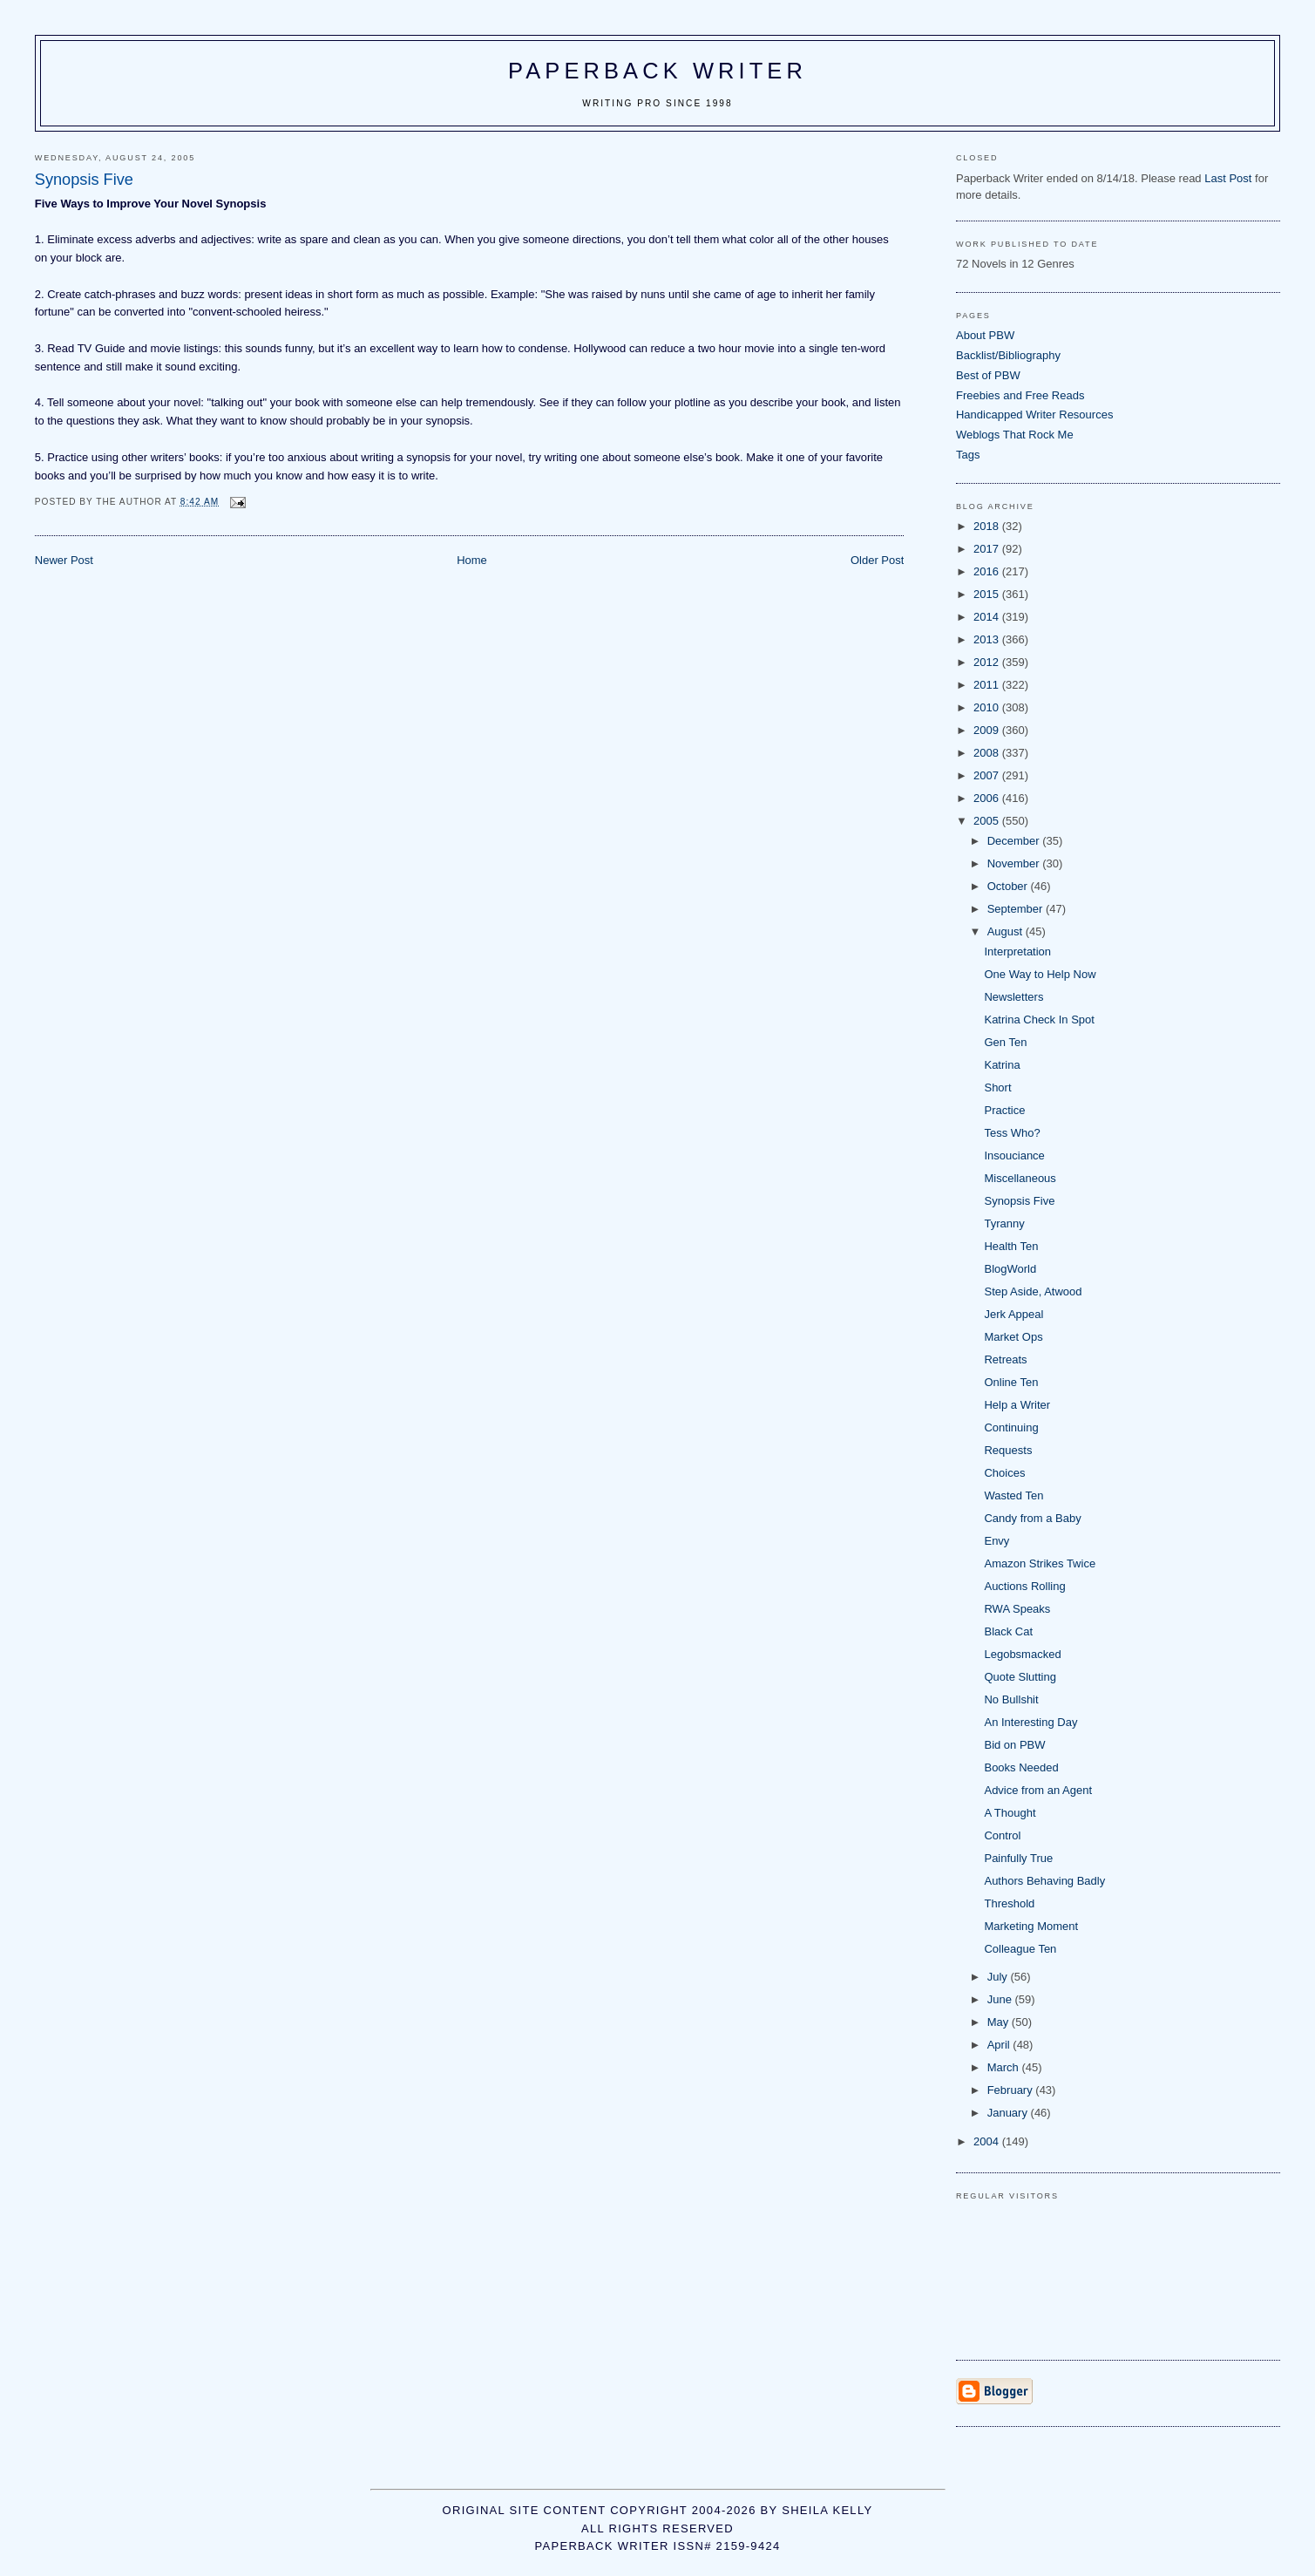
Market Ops (1013, 1336)
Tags (967, 454)
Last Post (1227, 178)
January (1009, 2112)
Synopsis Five (1019, 1200)
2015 (987, 594)
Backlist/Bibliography (1008, 355)
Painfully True (1018, 1858)
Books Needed (1021, 1767)
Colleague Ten (1020, 1948)
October (1009, 886)
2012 (987, 662)
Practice (1004, 1110)
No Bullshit (1011, 1699)
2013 (987, 639)
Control (1002, 1835)
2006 (987, 798)
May (999, 2022)
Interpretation (1017, 951)
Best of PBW (988, 375)
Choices (1004, 1472)
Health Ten (1011, 1246)
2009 (987, 730)
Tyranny (1004, 1223)
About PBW (985, 335)
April (1000, 2044)
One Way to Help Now (1039, 974)
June (1001, 1999)
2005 (987, 820)
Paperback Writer (657, 70)
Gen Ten (1005, 1042)
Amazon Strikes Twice (1039, 1563)
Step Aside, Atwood (1032, 1291)
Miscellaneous (1019, 1178)
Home (472, 560)
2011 (987, 684)
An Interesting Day (1030, 1722)
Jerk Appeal (1013, 1314)
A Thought (1009, 1812)
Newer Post (64, 560)
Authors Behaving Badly (1044, 1880)
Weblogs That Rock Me (1015, 434)
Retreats (1005, 1359)
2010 (987, 707)
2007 (987, 775)
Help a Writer (1017, 1404)
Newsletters (1013, 996)
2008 (987, 752)
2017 (987, 548)
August (1006, 931)
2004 (987, 2141)
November (1015, 863)
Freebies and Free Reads (1020, 395)
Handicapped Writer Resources (1034, 414)
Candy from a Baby (1032, 1518)
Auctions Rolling (1024, 1586)
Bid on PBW (1014, 1744)
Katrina (1002, 1064)
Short (997, 1087)
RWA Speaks (1017, 1608)
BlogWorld (1010, 1268)
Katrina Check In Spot (1039, 1019)
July (999, 1976)
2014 (987, 616)
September (1016, 908)
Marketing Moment (1031, 1926)
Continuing (1011, 1427)
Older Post (877, 560)
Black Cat (1008, 1631)
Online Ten (1011, 1382)
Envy (996, 1540)
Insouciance (1014, 1155)
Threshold (1009, 1903)
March (1004, 2067)
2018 (987, 526)
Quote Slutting (1019, 1676)
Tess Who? (1012, 1132)
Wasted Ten (1013, 1495)
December (1015, 840)
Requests (1008, 1450)
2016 (987, 571)
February (1011, 2090)
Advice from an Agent (1038, 1790)
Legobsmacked (1022, 1654)
